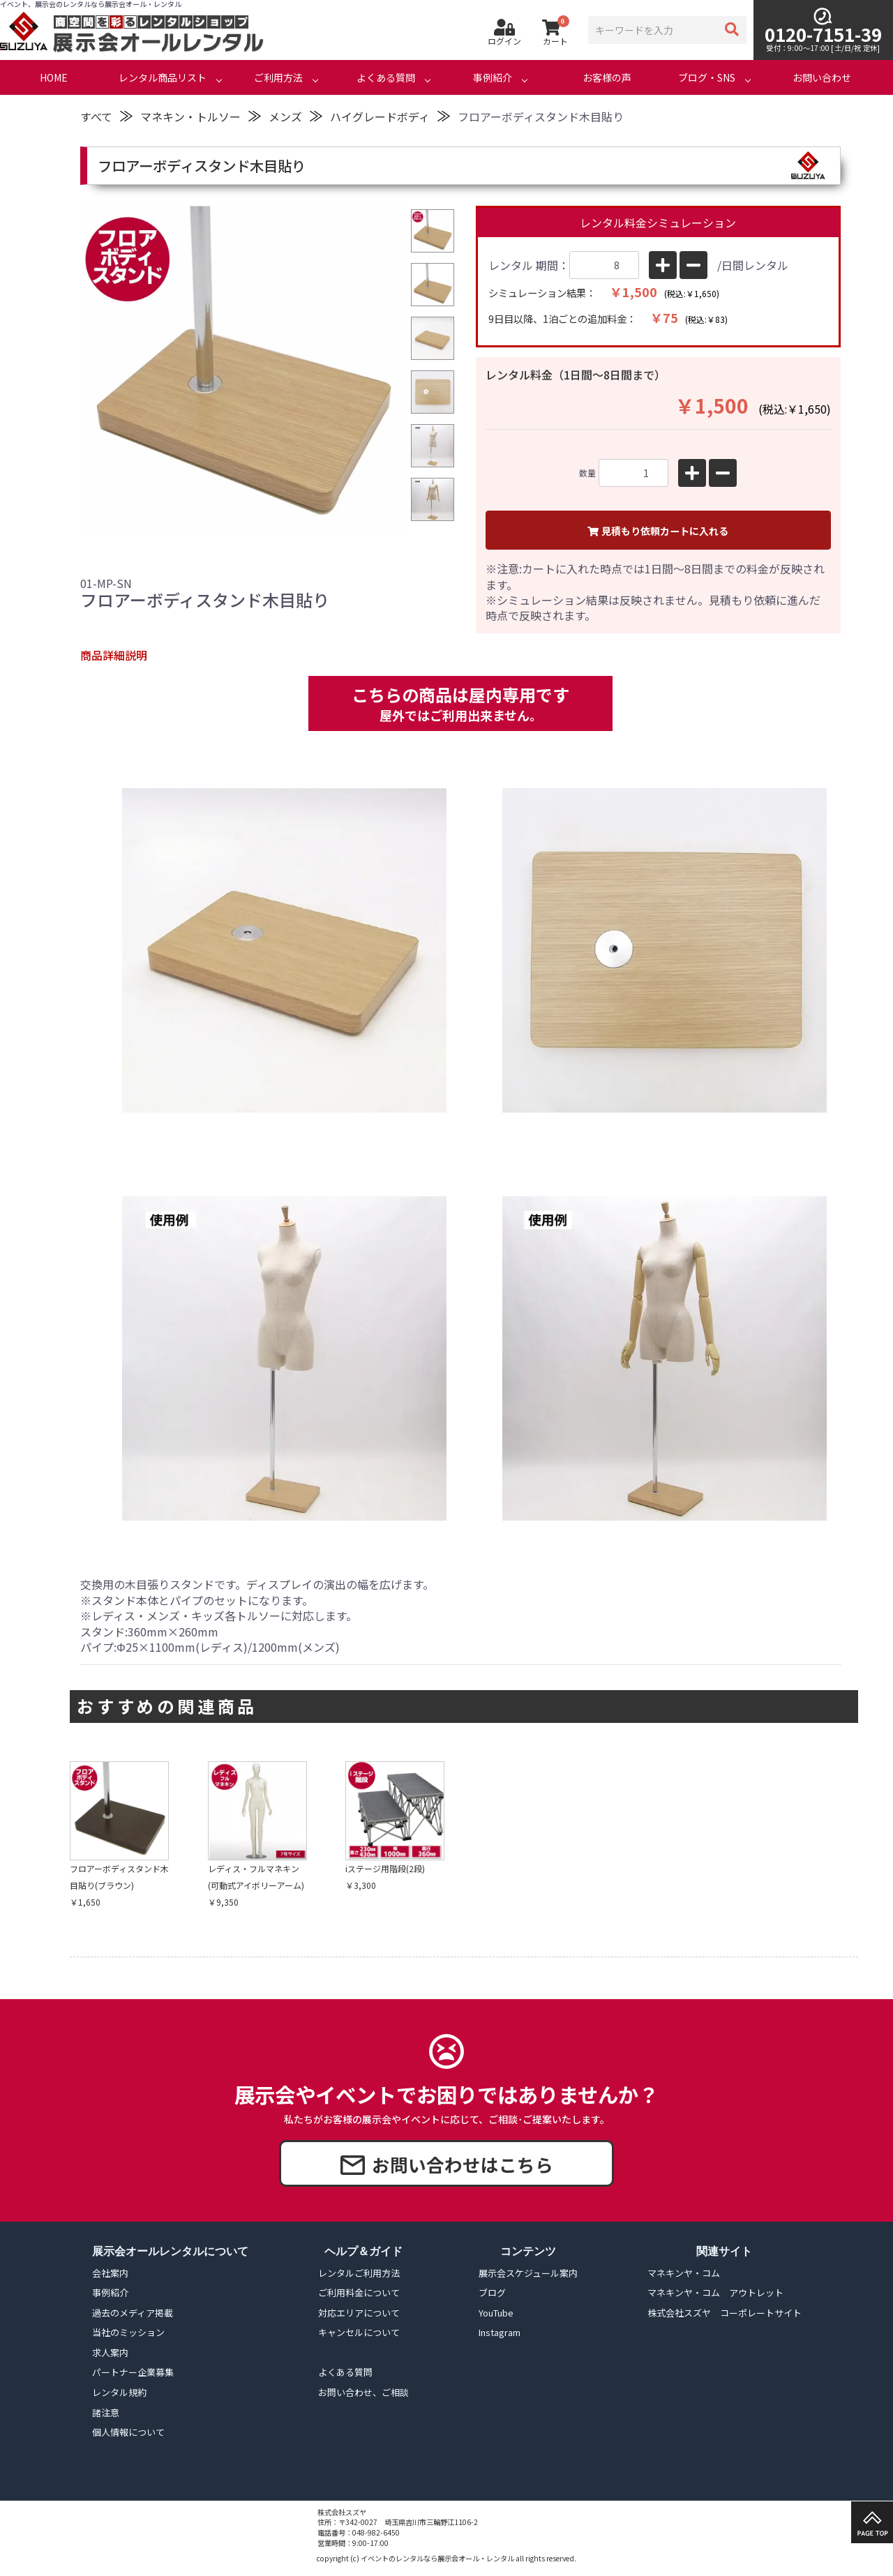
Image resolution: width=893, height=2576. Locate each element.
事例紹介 (492, 77)
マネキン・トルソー (190, 116)
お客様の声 (607, 77)
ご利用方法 (278, 77)
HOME (54, 77)
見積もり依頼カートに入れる (657, 531)
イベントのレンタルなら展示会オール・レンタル (437, 2558)
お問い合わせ (822, 77)
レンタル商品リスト (163, 77)
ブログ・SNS (706, 77)
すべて (96, 116)
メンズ (285, 116)
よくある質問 (386, 77)
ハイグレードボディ (380, 116)
